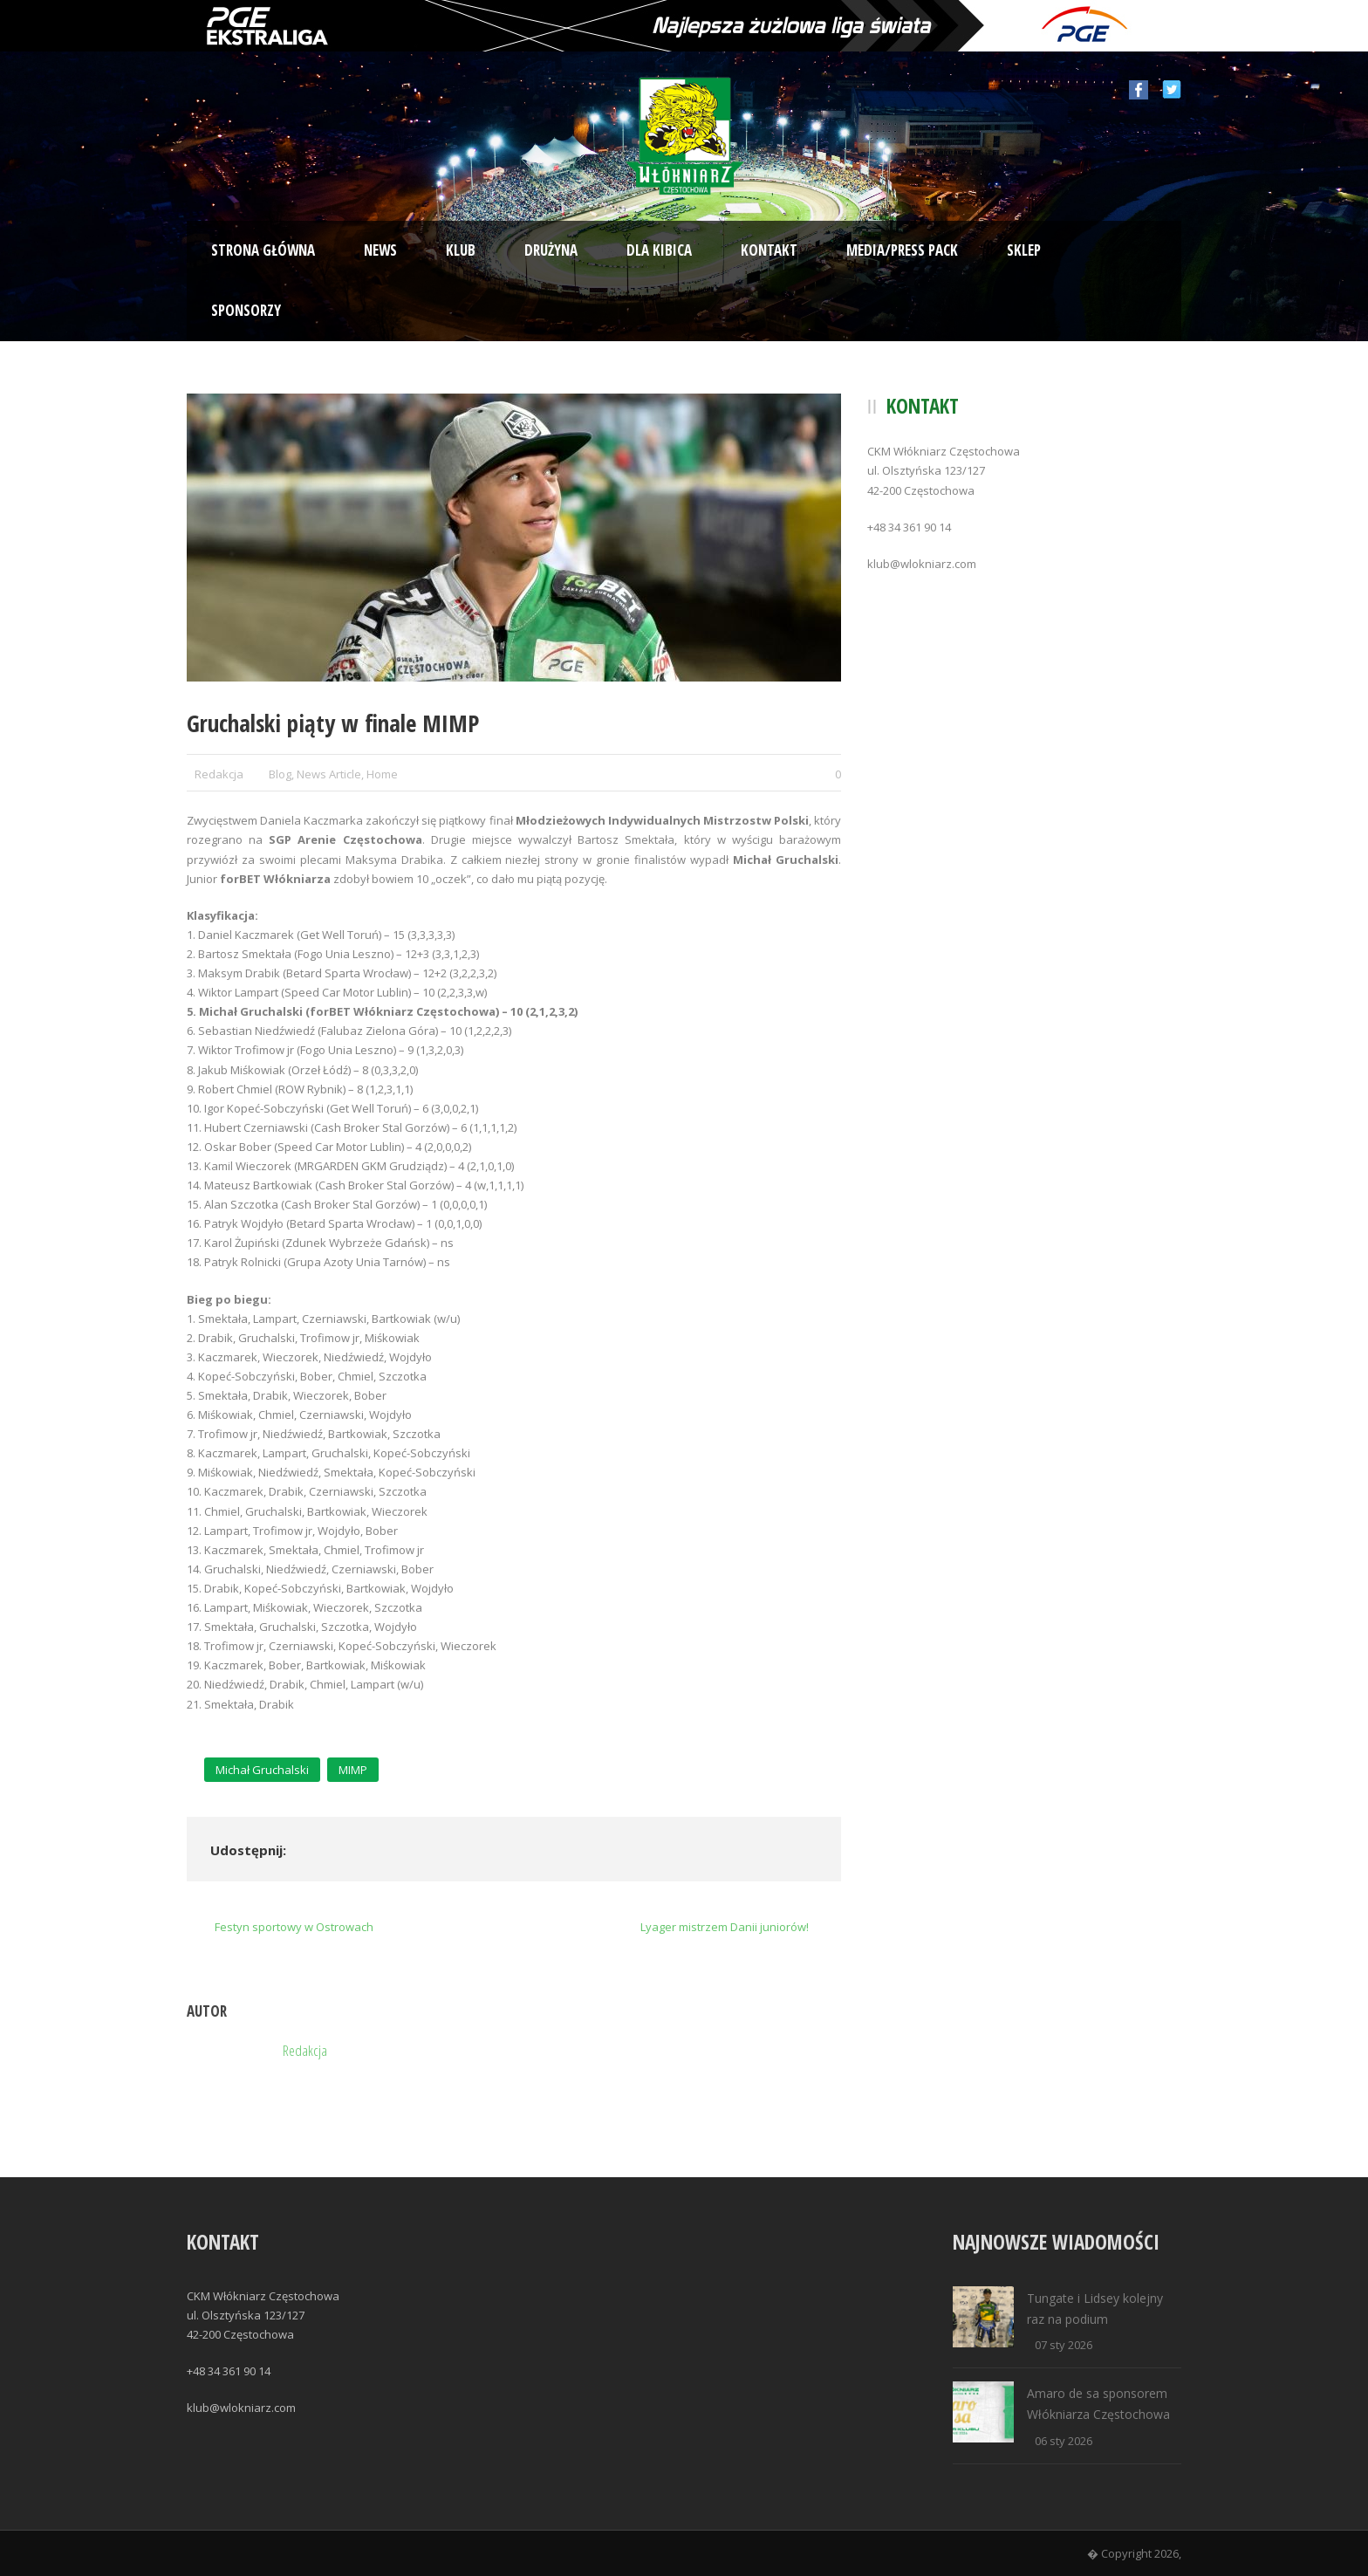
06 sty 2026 (1063, 2441)
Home (382, 774)
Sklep (1024, 250)
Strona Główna (263, 250)
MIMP (353, 1770)
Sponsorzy (246, 310)
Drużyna (551, 250)
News (380, 250)
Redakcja (219, 774)
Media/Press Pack (902, 250)
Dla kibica (659, 250)
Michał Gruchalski (262, 1770)
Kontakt (769, 250)
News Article (329, 774)
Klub (460, 250)
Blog (280, 774)
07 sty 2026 (1063, 2345)
